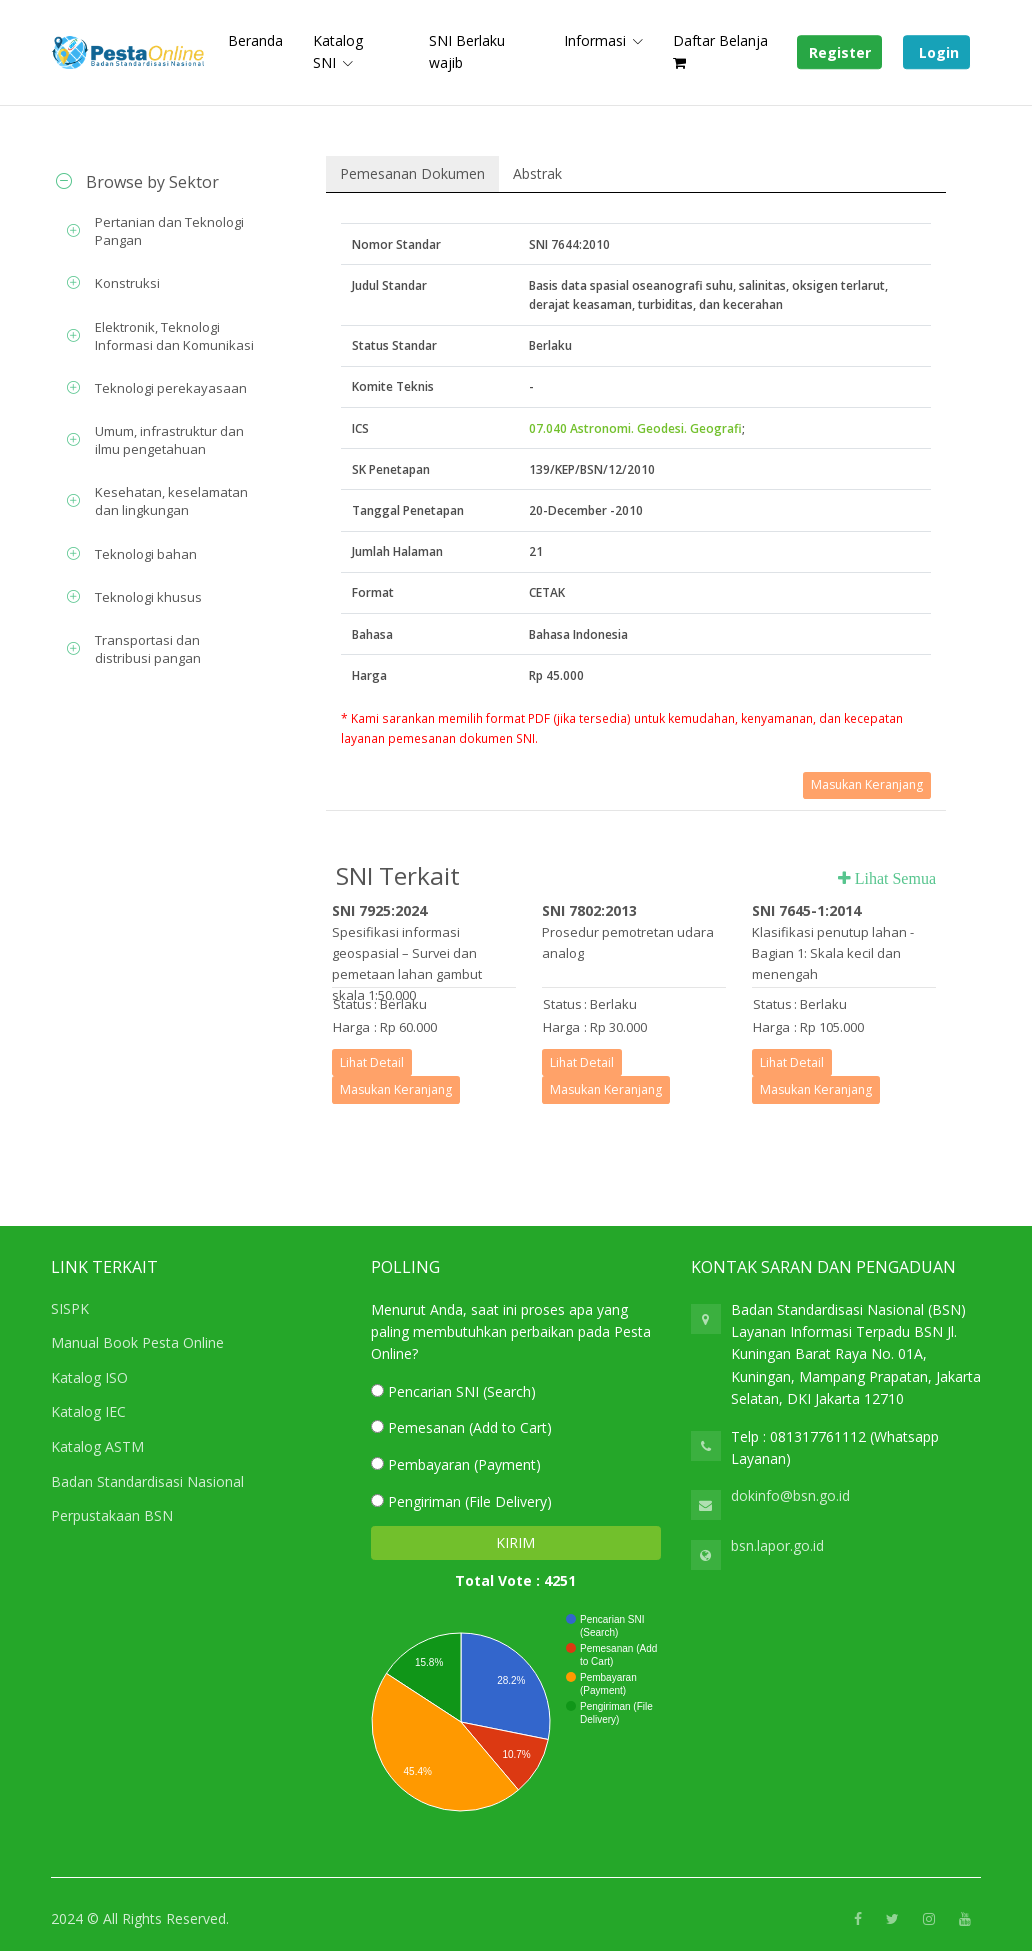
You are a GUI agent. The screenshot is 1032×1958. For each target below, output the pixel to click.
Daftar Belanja (720, 50)
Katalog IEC (88, 1411)
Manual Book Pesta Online (137, 1342)
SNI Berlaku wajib (467, 51)
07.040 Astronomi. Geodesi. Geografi (635, 428)
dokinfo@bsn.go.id (790, 1495)
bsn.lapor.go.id (777, 1545)
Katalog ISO (89, 1377)
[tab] (156, 182)
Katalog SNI (338, 51)
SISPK (70, 1308)
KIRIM (515, 1542)
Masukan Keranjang (867, 784)
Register (840, 52)
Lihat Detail (372, 1062)
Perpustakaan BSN (112, 1515)
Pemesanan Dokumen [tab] (412, 173)
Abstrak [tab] (537, 173)
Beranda (255, 40)
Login (937, 52)
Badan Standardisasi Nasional (147, 1481)
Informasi (595, 40)
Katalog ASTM (97, 1446)
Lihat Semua (893, 878)
